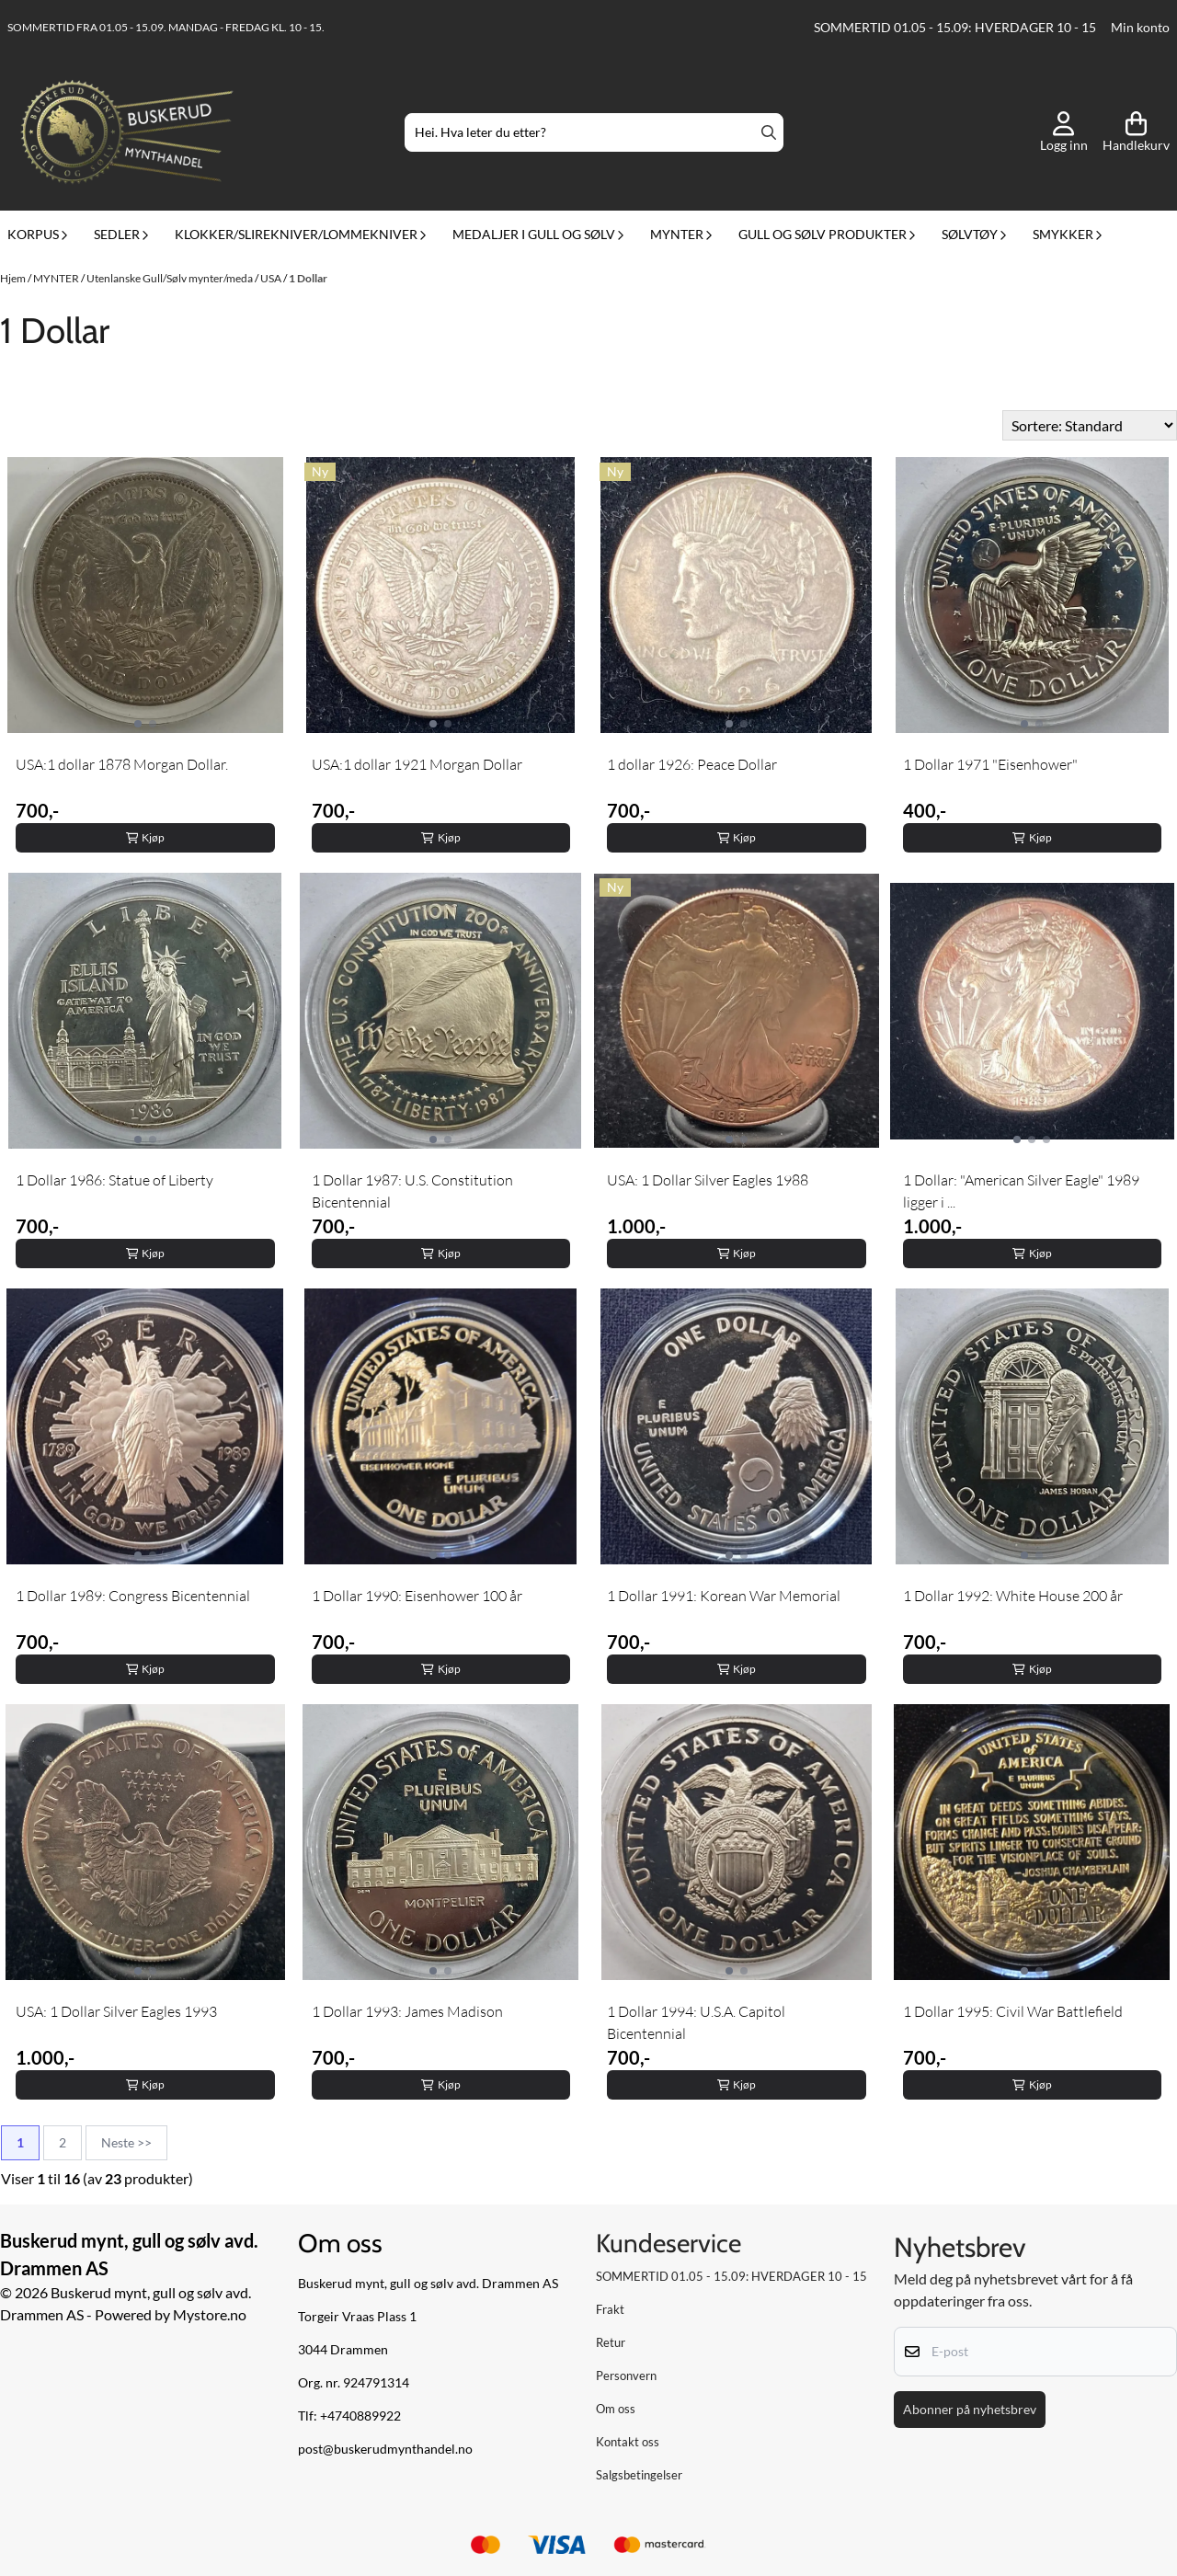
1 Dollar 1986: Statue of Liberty (114, 1180)
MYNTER (57, 278)
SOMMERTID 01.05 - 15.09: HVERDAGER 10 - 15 (955, 27)
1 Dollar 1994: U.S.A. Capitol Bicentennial (696, 2022)
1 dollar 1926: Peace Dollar (692, 764)
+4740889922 (360, 2416)
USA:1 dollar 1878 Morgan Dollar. (122, 764)
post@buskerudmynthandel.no (385, 2449)
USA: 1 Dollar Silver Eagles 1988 (707, 1180)
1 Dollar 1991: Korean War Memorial (723, 1595)
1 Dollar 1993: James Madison (407, 2011)
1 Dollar (308, 278)
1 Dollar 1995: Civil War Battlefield (1013, 2011)
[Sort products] (1089, 425)
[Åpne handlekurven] (1136, 132)
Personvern (626, 2375)
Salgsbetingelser (639, 2474)
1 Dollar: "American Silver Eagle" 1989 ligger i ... (1021, 1191)
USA (271, 278)
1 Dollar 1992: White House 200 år (1013, 1595)
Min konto (1140, 27)
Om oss (615, 2408)
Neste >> (126, 2142)
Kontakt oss (627, 2441)
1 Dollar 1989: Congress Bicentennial (133, 1595)
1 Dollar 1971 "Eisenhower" (990, 764)
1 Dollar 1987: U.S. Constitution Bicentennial (412, 1191)
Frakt (610, 2309)
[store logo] (127, 132)
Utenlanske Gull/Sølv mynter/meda (170, 278)
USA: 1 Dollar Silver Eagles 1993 (116, 2011)
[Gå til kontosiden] (1064, 132)
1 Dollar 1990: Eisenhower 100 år (417, 1595)
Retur (610, 2342)
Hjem (14, 278)
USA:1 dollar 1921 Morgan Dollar (417, 764)
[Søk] (594, 132)
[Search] (769, 132)
